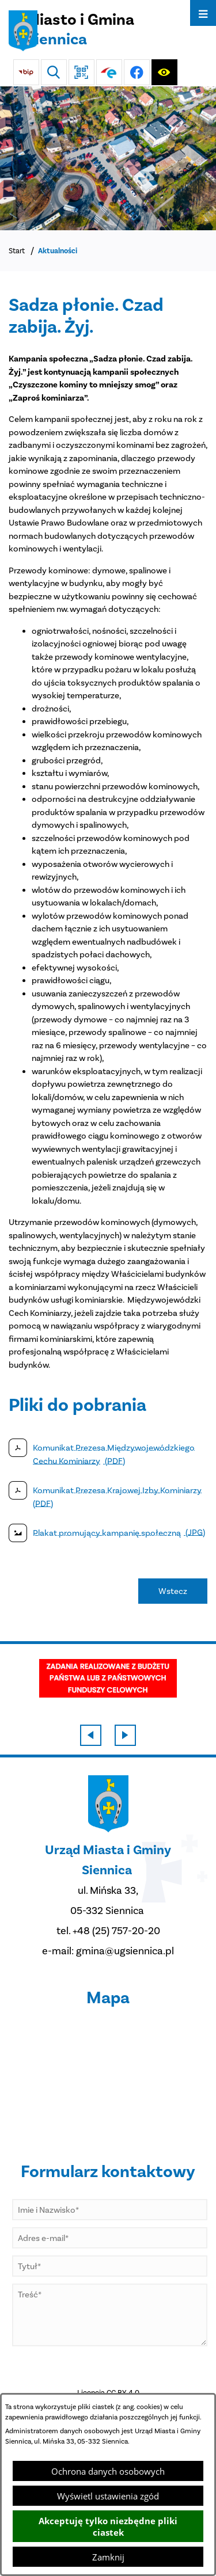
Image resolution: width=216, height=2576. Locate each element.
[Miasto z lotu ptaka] (108, 158)
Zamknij (108, 2557)
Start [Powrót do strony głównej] (17, 250)
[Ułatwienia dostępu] (164, 72)
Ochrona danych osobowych (108, 2471)
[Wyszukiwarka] (54, 72)
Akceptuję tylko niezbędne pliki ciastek (108, 2526)
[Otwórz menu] (203, 13)
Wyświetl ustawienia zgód (108, 2496)
